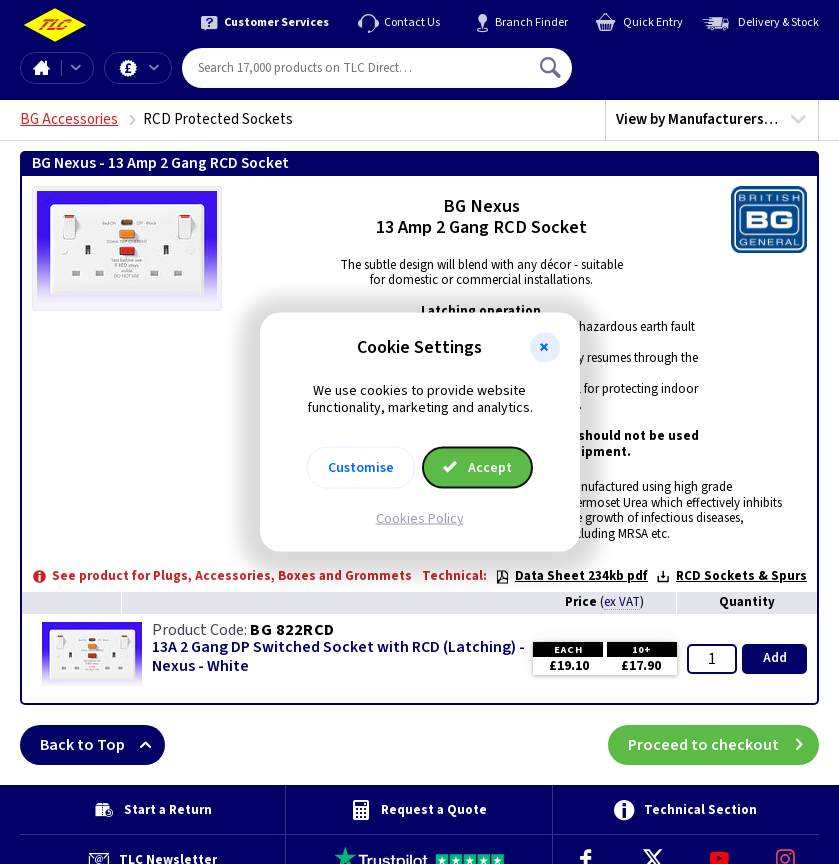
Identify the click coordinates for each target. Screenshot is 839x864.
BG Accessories (69, 119)
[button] (545, 348)
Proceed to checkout (723, 745)
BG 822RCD (292, 630)
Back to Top (102, 745)
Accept (478, 467)
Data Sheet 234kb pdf (571, 576)
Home (41, 68)
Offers (154, 68)
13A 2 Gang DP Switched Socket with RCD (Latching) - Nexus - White (338, 657)
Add (775, 658)
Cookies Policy (420, 518)
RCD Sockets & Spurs (731, 576)
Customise (361, 467)
